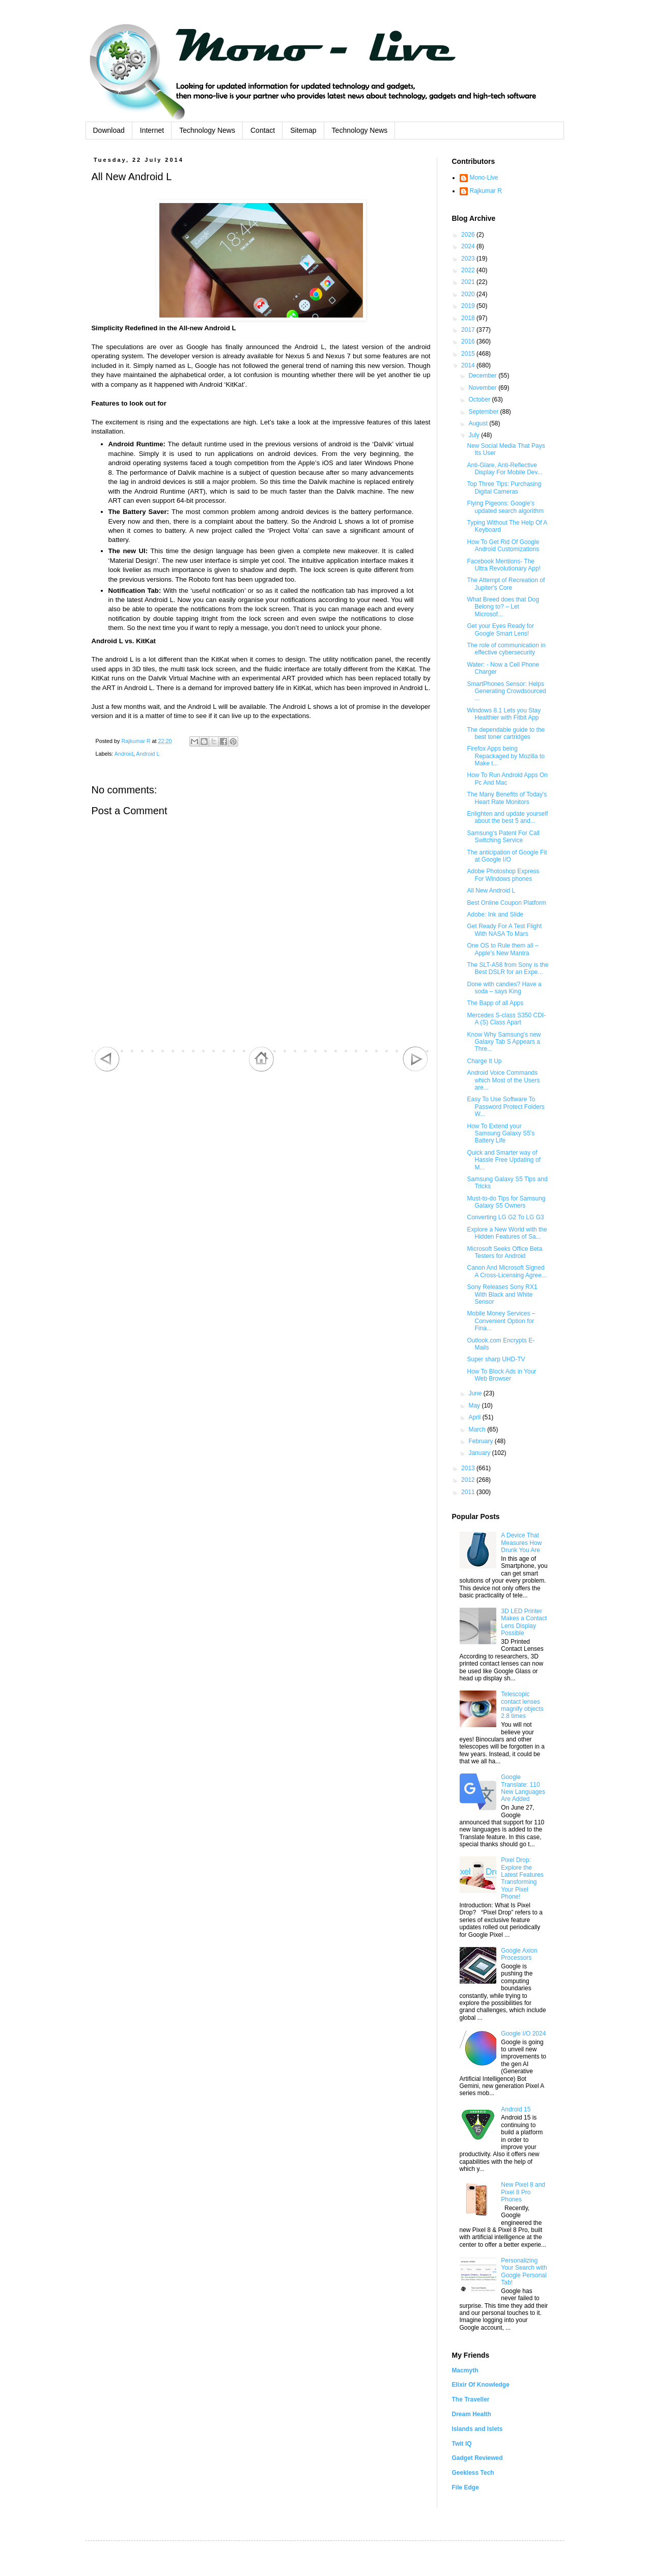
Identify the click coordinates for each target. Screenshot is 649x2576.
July (474, 435)
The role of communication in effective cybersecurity (506, 649)
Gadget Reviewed (477, 2457)
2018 (468, 318)
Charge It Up (484, 1061)
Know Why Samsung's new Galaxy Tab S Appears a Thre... (504, 1042)
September (484, 411)
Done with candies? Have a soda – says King (504, 988)
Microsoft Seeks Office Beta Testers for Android (504, 1252)
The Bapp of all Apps (495, 1003)
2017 (468, 329)
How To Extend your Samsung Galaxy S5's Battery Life (500, 1133)
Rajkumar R (486, 190)
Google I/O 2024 (523, 2033)
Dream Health (471, 2414)
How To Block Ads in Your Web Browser (501, 1375)
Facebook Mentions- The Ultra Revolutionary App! (503, 565)
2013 (468, 1468)
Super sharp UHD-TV (496, 1359)
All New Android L (491, 890)
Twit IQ (462, 2443)
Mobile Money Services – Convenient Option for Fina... (501, 1321)
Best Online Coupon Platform (506, 902)
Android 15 (515, 2109)
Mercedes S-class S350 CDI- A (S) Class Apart (506, 1019)
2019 (468, 305)
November (483, 387)
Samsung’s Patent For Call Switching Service (503, 836)
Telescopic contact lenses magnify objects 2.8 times (522, 1705)
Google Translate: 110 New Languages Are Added (523, 1787)
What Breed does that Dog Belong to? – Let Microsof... (503, 607)
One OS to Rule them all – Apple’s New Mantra (502, 949)
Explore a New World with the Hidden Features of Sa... (507, 1233)
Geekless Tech (473, 2472)
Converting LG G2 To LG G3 (505, 1217)
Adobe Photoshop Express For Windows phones (503, 875)
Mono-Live (484, 177)
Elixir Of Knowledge (481, 2384)
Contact (262, 130)
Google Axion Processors (519, 1954)
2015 (468, 353)
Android (124, 754)
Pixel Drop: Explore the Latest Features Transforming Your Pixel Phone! (522, 1878)
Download (109, 130)
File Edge (465, 2487)
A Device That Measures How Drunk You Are (521, 1543)
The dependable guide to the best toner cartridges (506, 733)
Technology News (207, 130)
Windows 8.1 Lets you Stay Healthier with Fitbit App (504, 714)
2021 (468, 281)
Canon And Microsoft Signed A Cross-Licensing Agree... (506, 1271)
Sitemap (303, 130)
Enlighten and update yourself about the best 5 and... (507, 817)
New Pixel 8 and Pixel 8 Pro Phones (523, 2192)
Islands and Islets (477, 2428)
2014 (468, 365)
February (481, 1441)
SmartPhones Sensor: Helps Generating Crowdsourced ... (506, 691)
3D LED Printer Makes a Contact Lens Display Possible (524, 1622)
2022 (468, 270)
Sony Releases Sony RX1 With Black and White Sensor (502, 1294)
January (480, 1452)
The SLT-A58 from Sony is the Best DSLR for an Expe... (507, 968)
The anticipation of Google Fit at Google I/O (507, 856)
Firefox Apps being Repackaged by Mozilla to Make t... (505, 756)
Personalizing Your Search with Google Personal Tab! (524, 2271)
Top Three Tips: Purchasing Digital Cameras (504, 487)
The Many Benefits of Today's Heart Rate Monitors (507, 798)
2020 (468, 294)
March (477, 1429)
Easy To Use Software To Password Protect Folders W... (505, 1107)
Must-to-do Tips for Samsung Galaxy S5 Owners (506, 1202)
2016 (468, 341)
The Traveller (471, 2399)
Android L (147, 754)
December (483, 375)
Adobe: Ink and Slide (495, 914)
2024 (468, 246)
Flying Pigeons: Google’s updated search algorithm (505, 507)
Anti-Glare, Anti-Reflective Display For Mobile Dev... (504, 469)
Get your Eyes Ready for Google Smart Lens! (500, 629)
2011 (468, 1492)
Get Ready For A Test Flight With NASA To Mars (504, 930)
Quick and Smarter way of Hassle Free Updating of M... (503, 1160)
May (475, 1405)
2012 (468, 1479)
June (475, 1393)
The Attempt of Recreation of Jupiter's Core (506, 584)
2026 (468, 234)
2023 (468, 258)
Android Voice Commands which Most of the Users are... (503, 1080)
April (475, 1417)
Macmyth (465, 2370)
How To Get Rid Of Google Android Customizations (503, 545)
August (478, 423)
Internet (152, 130)
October (480, 399)
